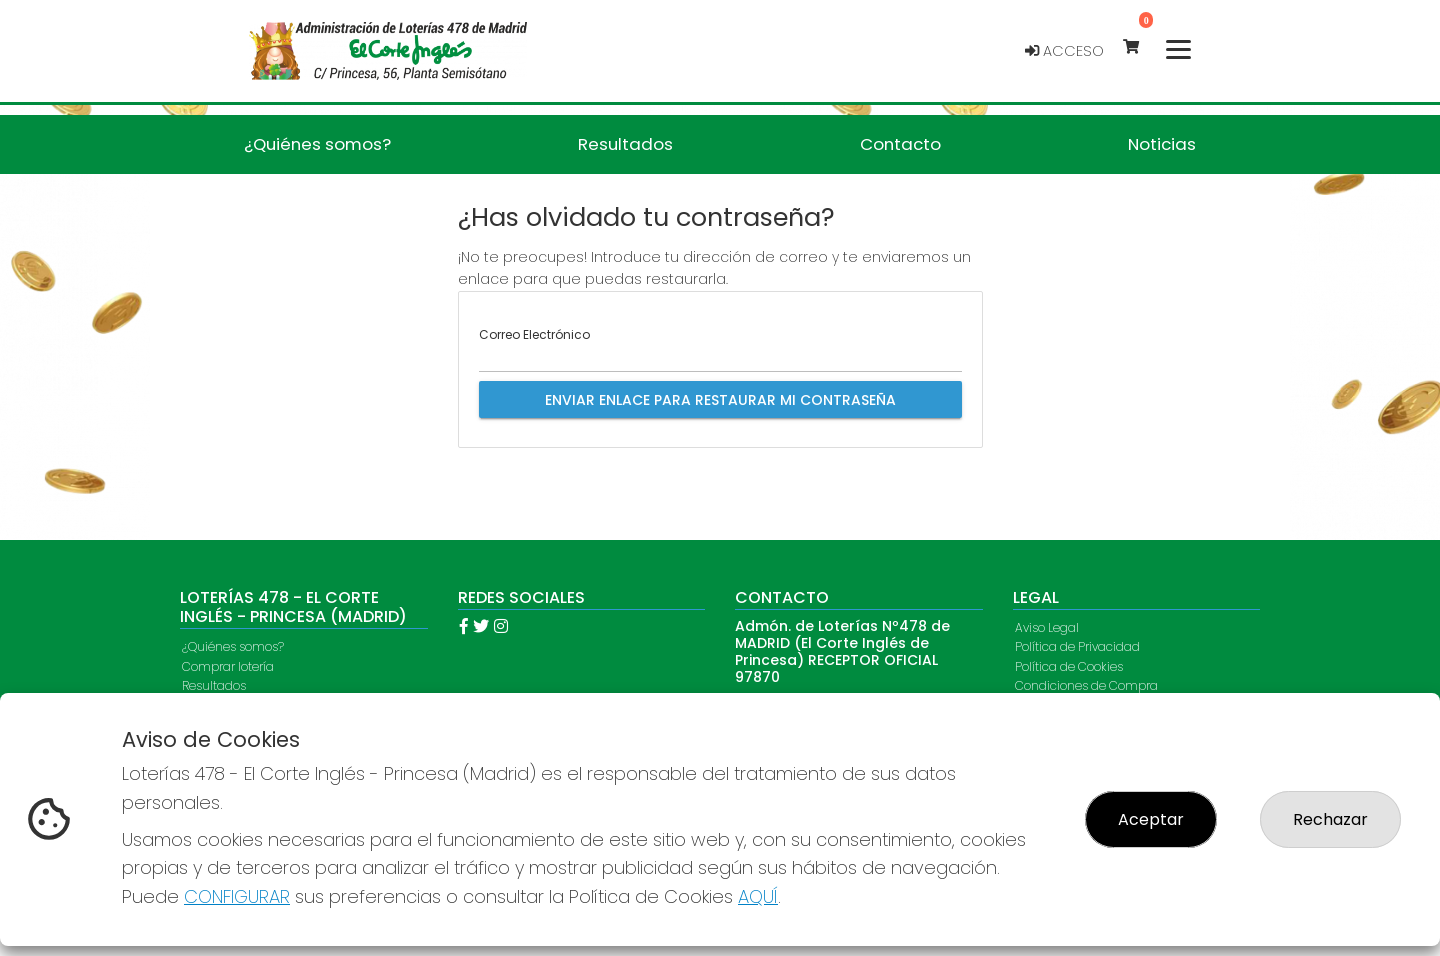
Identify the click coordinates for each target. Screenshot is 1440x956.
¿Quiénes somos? (233, 646)
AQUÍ (758, 896)
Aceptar (1151, 819)
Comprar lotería (228, 666)
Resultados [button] (625, 144)
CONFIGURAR (237, 896)
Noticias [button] (1162, 144)
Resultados (214, 685)
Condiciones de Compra (1086, 685)
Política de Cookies (1069, 666)
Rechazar (1330, 819)
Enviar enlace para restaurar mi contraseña (720, 400)
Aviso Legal (1047, 627)
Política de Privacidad (1077, 646)
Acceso (1064, 51)
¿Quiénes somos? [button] (317, 144)
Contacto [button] (900, 144)
